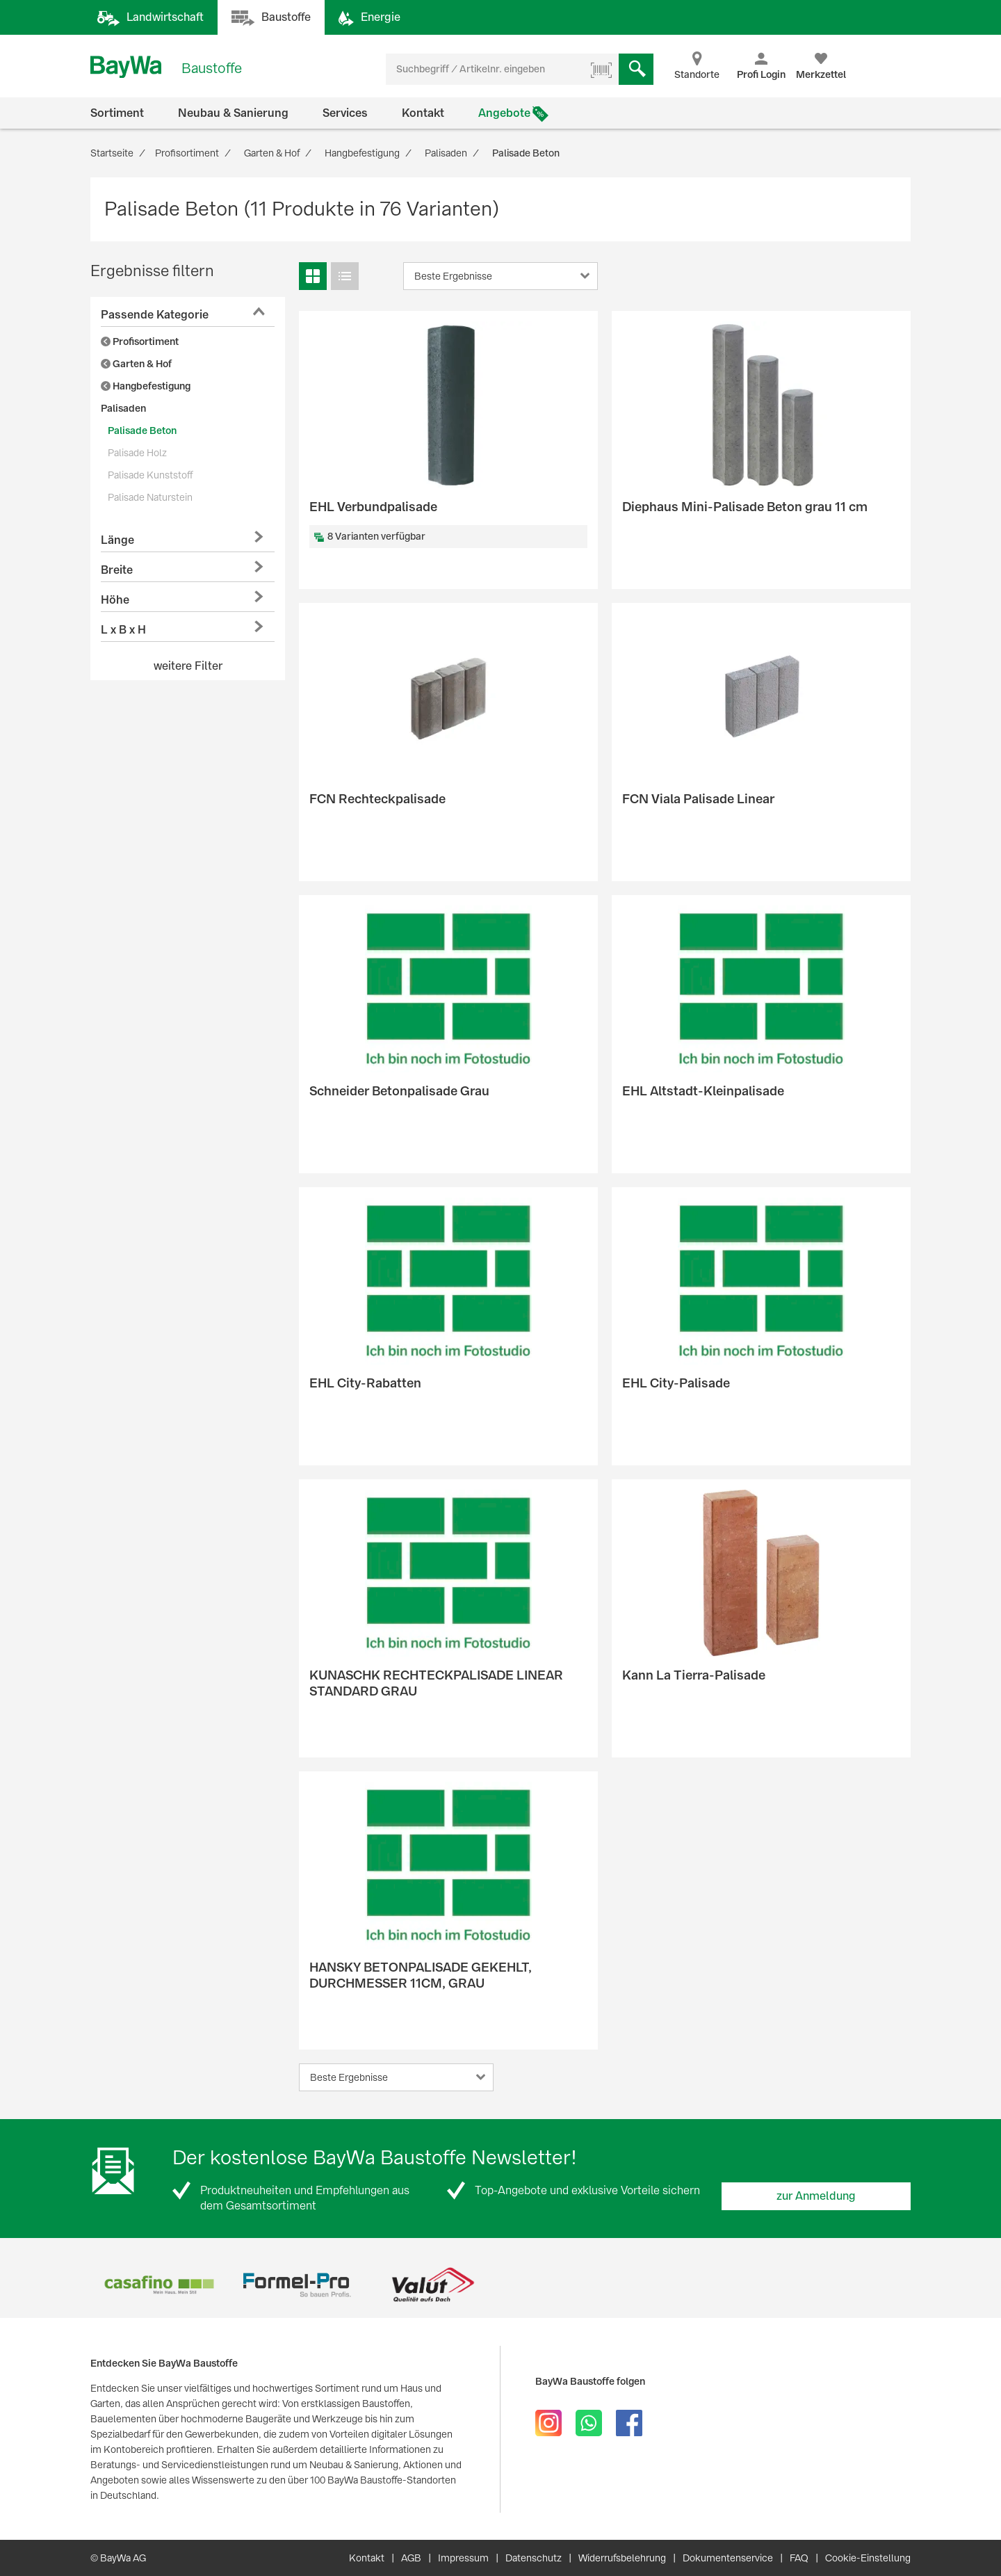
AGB (411, 2558)
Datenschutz (533, 2558)
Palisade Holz (137, 452)
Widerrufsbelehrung (622, 2558)
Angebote (504, 113)
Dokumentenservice (728, 2558)
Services (345, 113)
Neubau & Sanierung (233, 113)
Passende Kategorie (155, 314)
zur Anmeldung (816, 2196)
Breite (117, 570)
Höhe (115, 600)
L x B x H (123, 629)
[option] (158, 2285)
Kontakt (423, 113)
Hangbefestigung (145, 386)
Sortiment (117, 113)
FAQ (799, 2558)
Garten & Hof (136, 363)
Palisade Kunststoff (150, 475)
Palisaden (123, 408)
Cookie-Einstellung (868, 2558)
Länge (117, 540)
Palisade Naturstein (150, 497)
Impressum (463, 2558)
